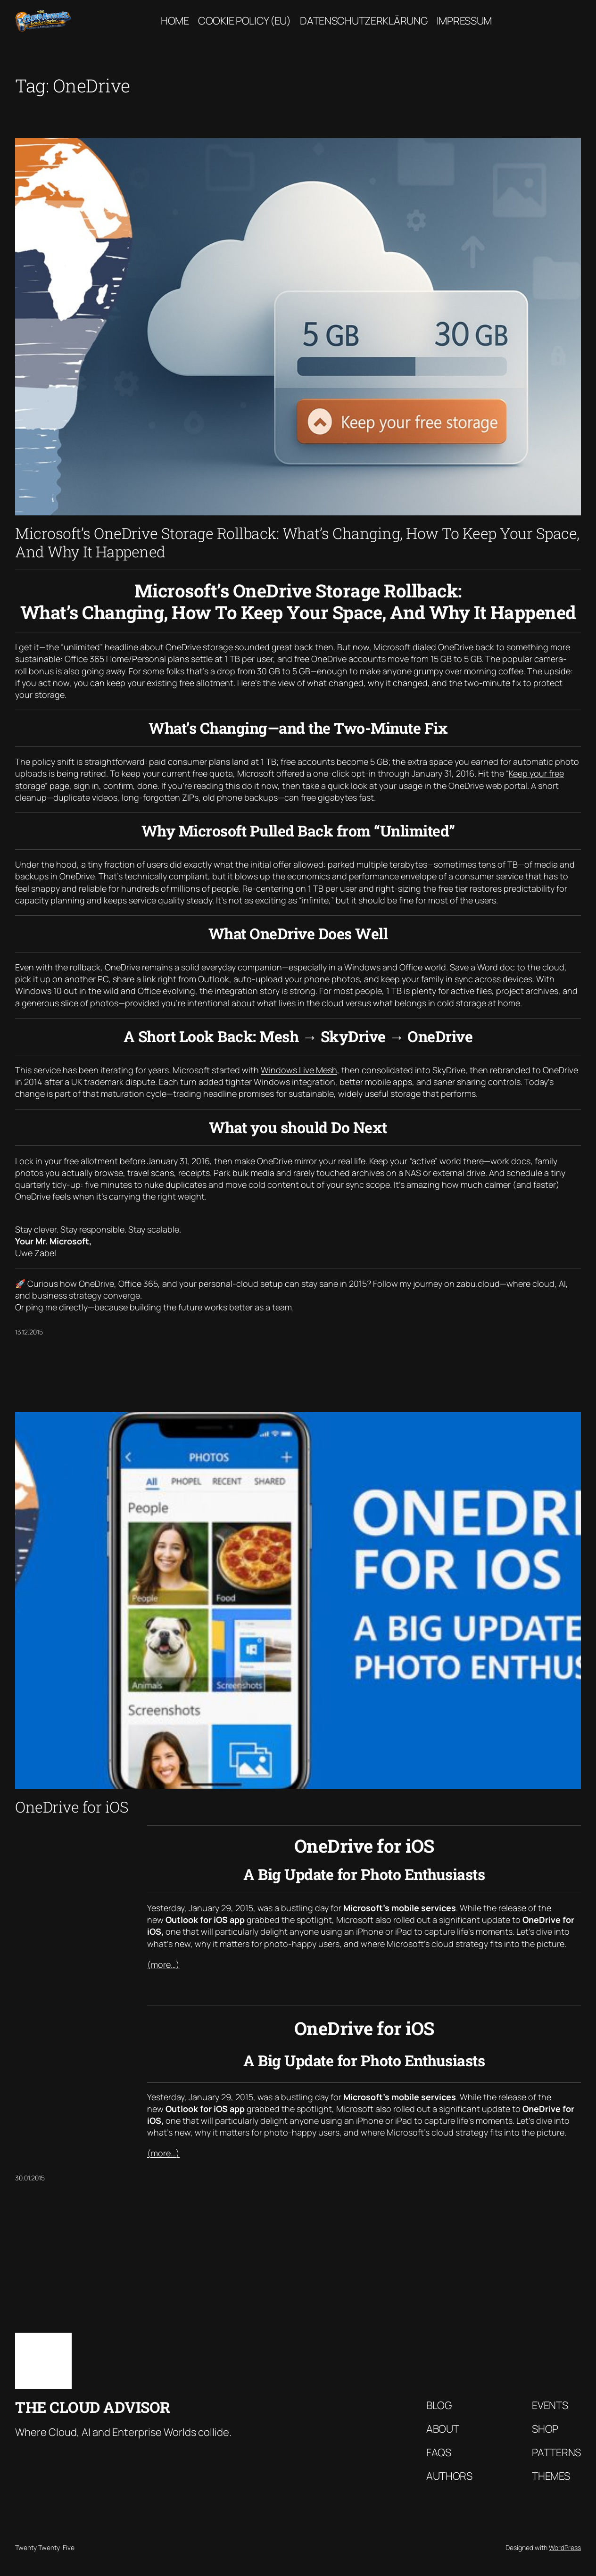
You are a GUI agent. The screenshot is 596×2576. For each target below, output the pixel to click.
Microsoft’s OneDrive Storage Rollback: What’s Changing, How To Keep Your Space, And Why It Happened (297, 542)
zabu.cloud (478, 1283)
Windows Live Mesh (299, 1070)
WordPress (565, 2547)
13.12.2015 (29, 1331)
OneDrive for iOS (71, 1807)
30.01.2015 (30, 2177)
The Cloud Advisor (92, 2407)
